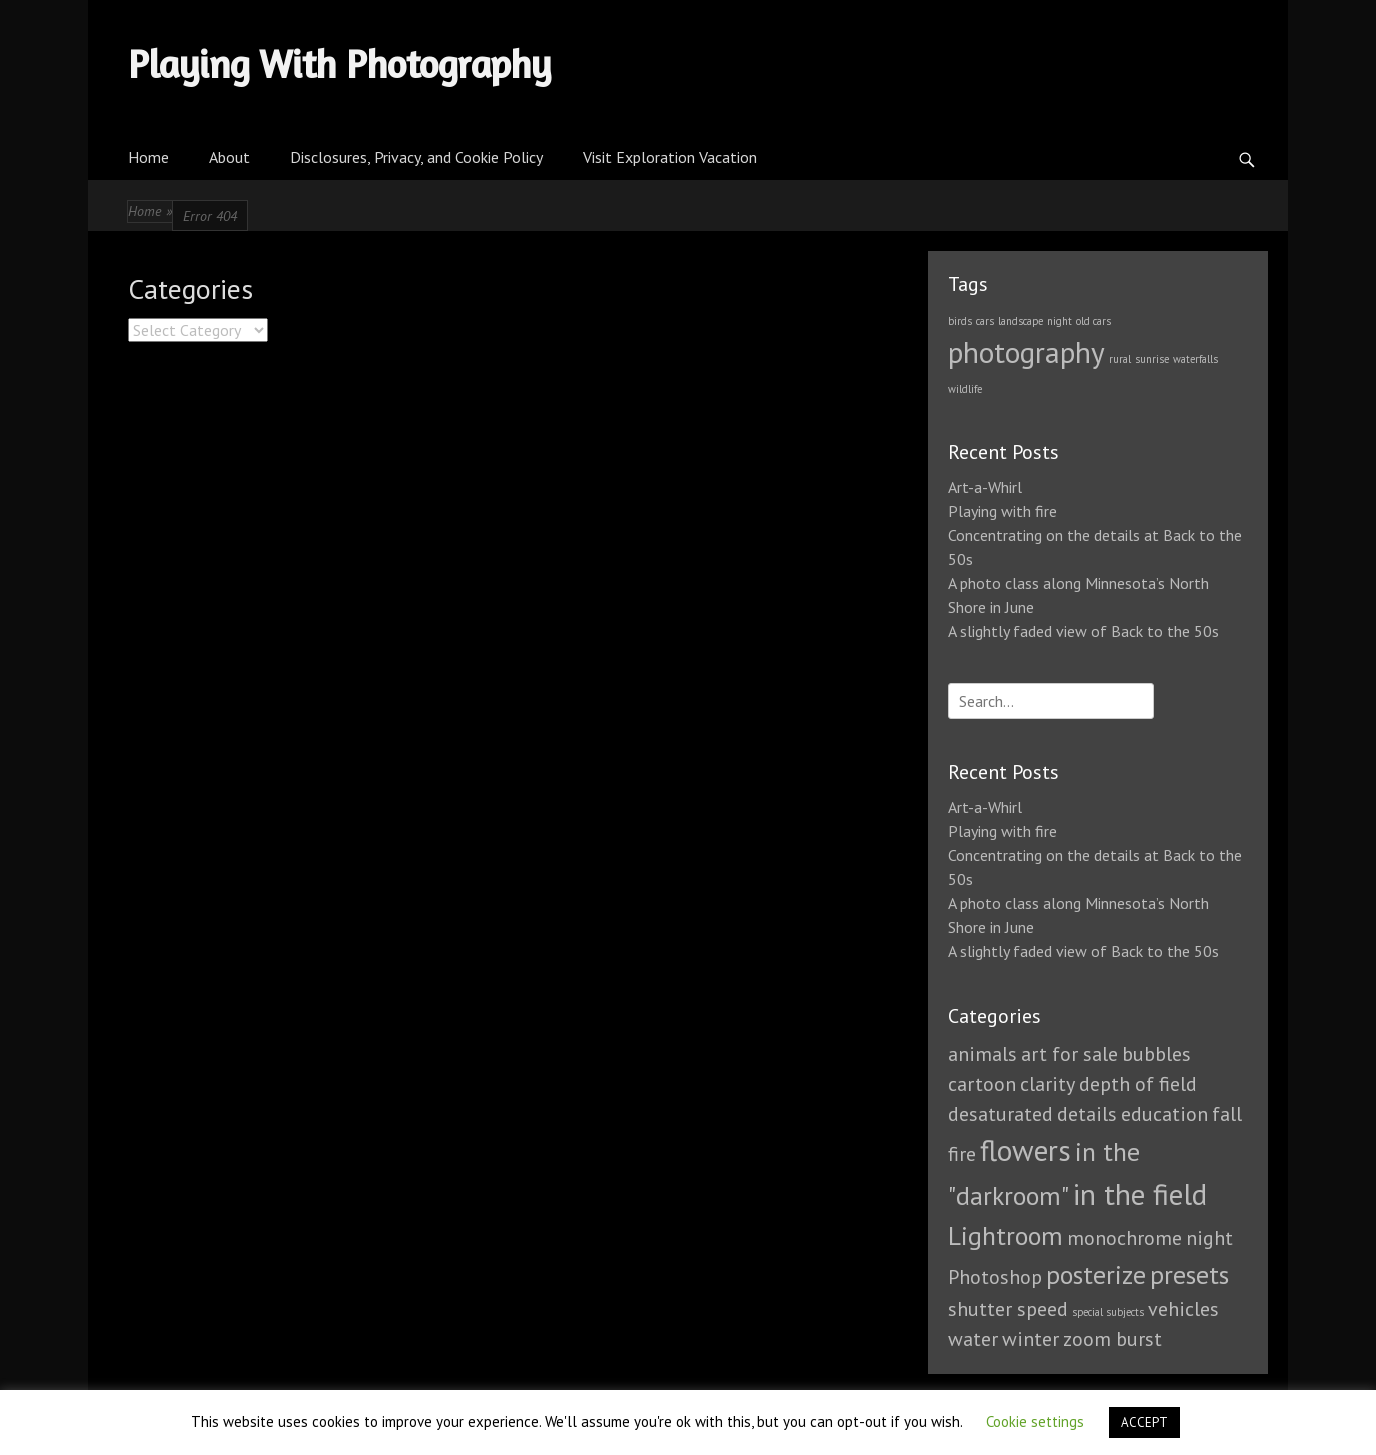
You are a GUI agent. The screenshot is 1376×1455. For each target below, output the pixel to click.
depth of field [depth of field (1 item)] (1138, 1084)
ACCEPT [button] (1144, 1422)
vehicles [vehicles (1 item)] (1183, 1309)
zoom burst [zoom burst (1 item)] (1112, 1339)
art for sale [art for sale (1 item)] (1069, 1054)
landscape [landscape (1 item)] (1020, 321)
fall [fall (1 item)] (1227, 1114)
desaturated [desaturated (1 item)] (1000, 1114)
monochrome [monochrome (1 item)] (1124, 1238)
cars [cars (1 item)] (985, 321)
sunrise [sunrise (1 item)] (1152, 359)
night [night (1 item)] (1059, 321)
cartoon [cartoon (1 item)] (982, 1084)
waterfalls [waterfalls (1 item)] (1195, 359)
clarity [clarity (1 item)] (1047, 1084)
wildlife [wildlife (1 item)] (965, 389)
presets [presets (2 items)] (1189, 1274)
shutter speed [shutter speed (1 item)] (1008, 1309)
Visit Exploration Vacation (670, 157)
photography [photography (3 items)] (1026, 352)
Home (148, 157)
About (229, 157)
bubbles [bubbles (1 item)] (1156, 1054)
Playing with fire (1002, 511)
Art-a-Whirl (985, 487)
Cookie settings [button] (1035, 1421)
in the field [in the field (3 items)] (1140, 1194)
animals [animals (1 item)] (982, 1054)
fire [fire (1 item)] (962, 1154)
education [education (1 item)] (1164, 1114)
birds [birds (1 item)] (960, 321)
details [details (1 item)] (1087, 1114)
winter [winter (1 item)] (1030, 1339)
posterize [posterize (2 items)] (1096, 1274)
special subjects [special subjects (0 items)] (1108, 1312)
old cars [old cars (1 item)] (1093, 321)
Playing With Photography (339, 64)
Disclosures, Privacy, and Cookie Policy (416, 157)
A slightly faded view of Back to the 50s (1083, 631)
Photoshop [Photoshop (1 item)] (995, 1277)
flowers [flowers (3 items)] (1025, 1150)
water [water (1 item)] (973, 1339)
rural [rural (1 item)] (1120, 359)
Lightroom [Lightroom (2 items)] (1005, 1235)
